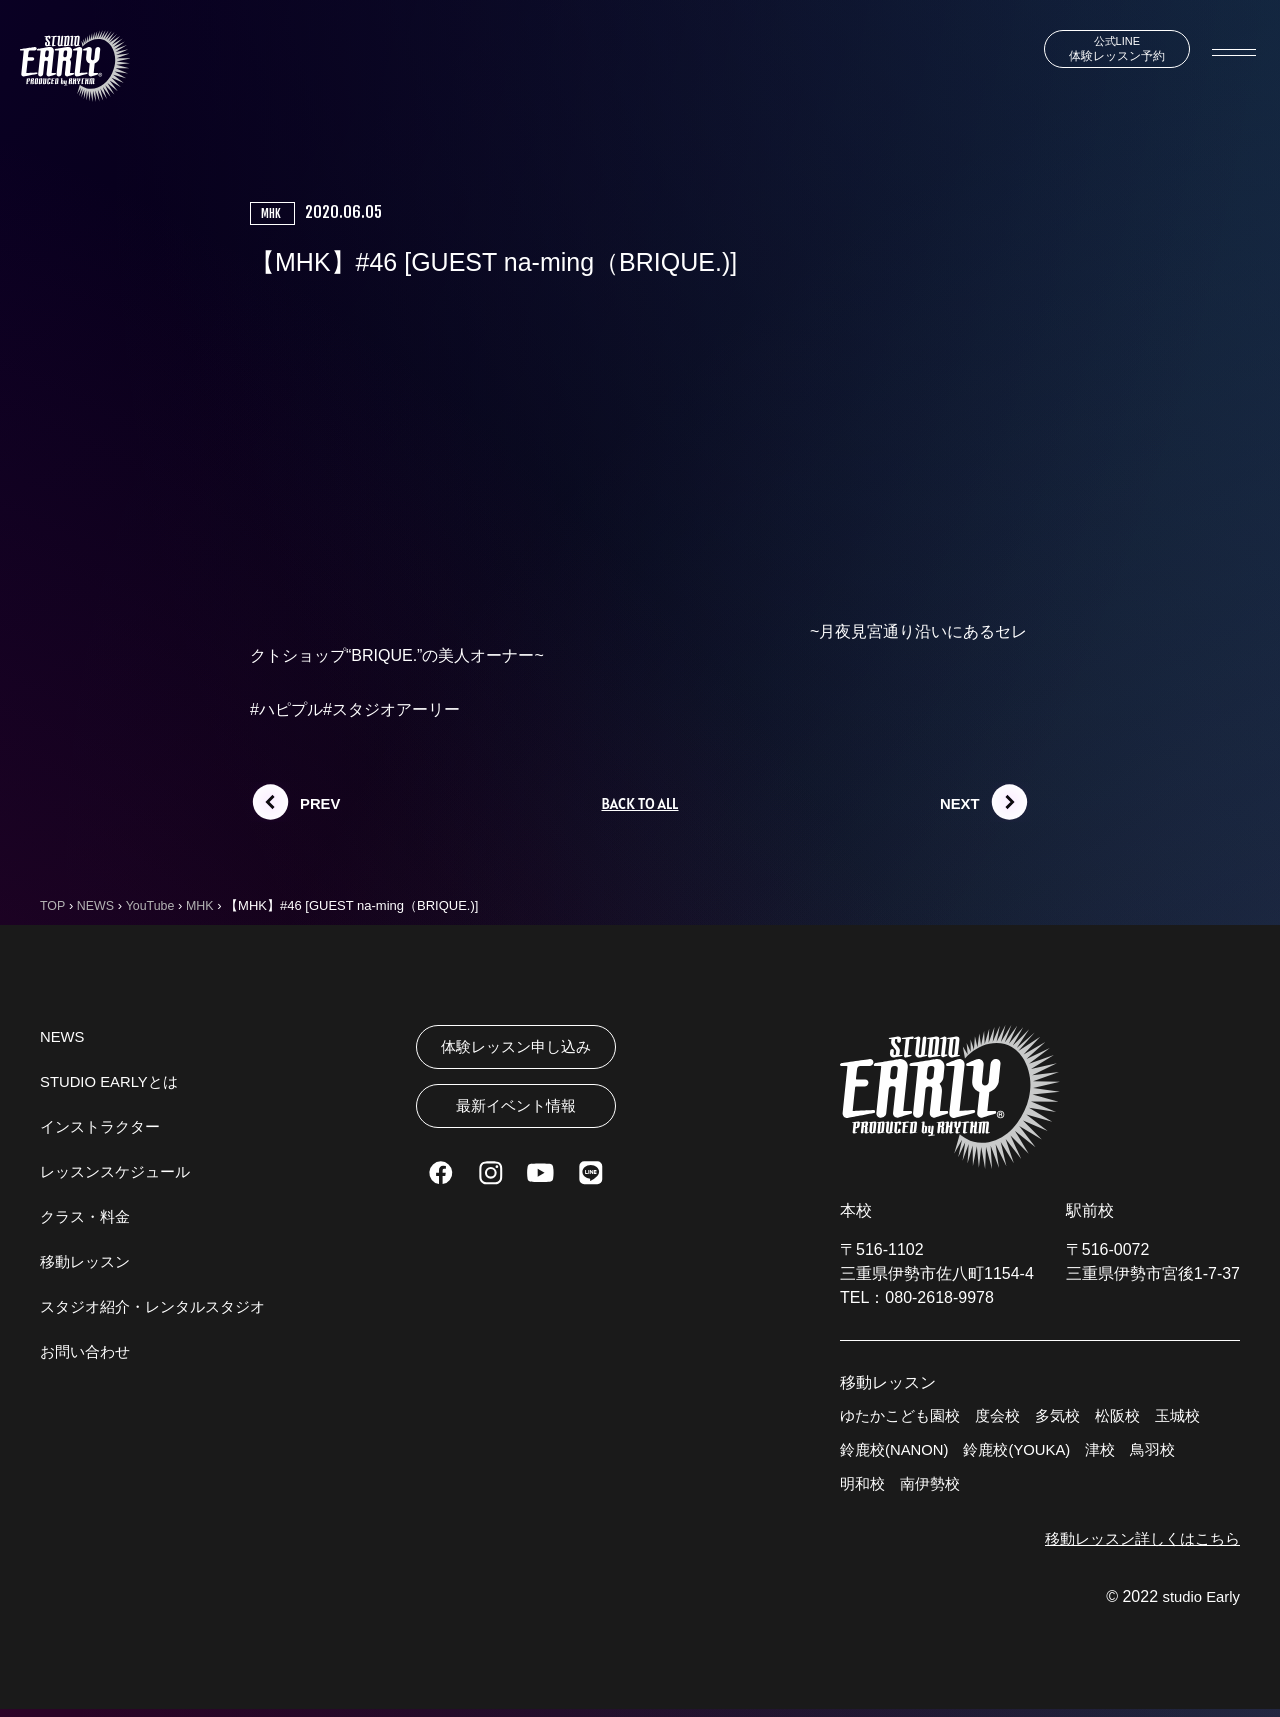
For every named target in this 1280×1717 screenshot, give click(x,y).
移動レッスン (88, 1262)
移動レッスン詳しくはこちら (1136, 1545)
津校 (1117, 1453)
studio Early (1198, 1604)
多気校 (1070, 1417)
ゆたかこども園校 (904, 1417)
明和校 (864, 1489)
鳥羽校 (1172, 1453)
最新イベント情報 (516, 1114)
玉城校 (1196, 1417)
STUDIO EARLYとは (114, 1082)
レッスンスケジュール (120, 1172)
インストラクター (104, 1127)
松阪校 (1133, 1417)
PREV (322, 803)
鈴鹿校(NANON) (898, 1453)
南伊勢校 (935, 1489)
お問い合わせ (88, 1352)
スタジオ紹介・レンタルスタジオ (160, 1307)
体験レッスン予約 (1103, 50)
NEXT (961, 803)
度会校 (1007, 1417)
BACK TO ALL (639, 804)
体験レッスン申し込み (516, 1048)
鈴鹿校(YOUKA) (1028, 1453)
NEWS (64, 1037)
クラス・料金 (88, 1217)
